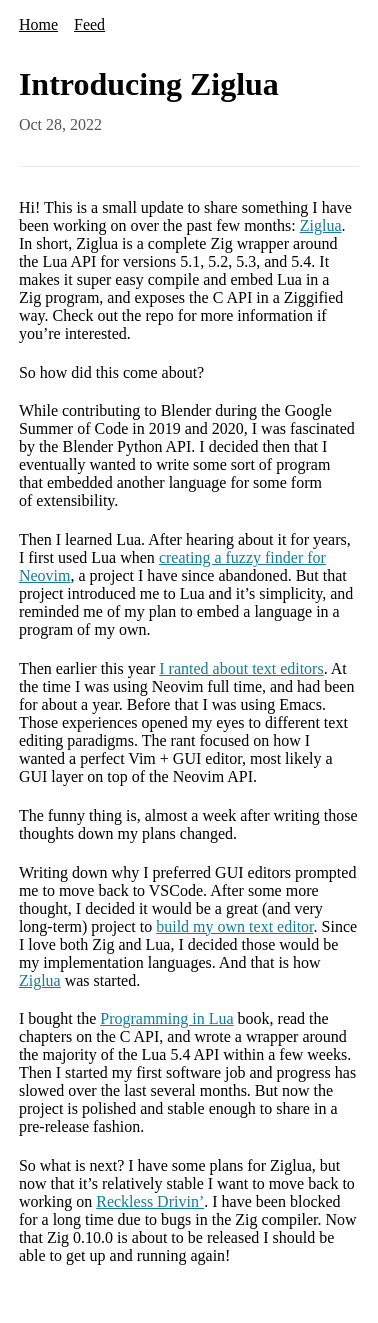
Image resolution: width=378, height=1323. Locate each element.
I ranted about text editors (241, 668)
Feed (89, 24)
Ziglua (321, 225)
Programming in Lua (166, 1018)
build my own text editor (234, 926)
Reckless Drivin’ (150, 1201)
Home (38, 24)
